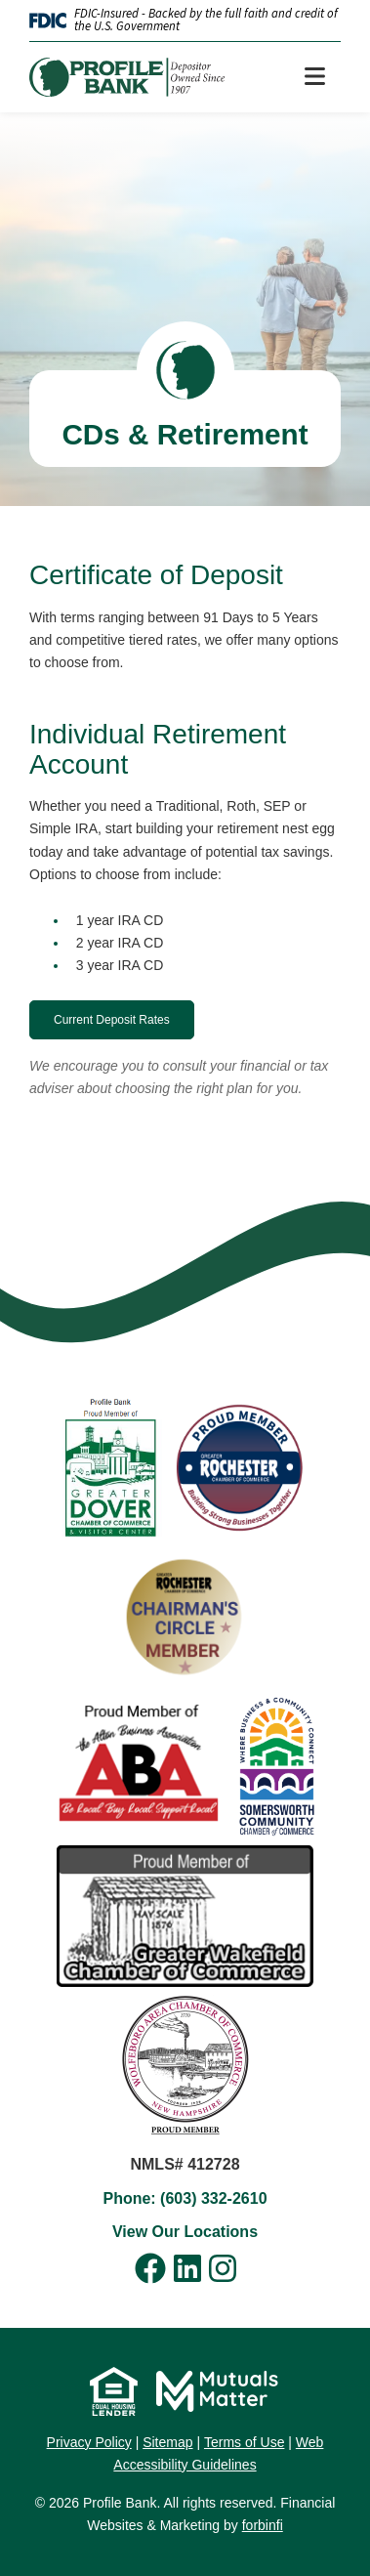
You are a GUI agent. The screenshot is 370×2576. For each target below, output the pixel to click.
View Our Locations (185, 2231)
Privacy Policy (89, 2442)
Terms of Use (244, 2442)
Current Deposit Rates (112, 1020)
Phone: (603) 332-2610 (185, 2198)
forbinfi (262, 2525)
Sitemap (167, 2442)
